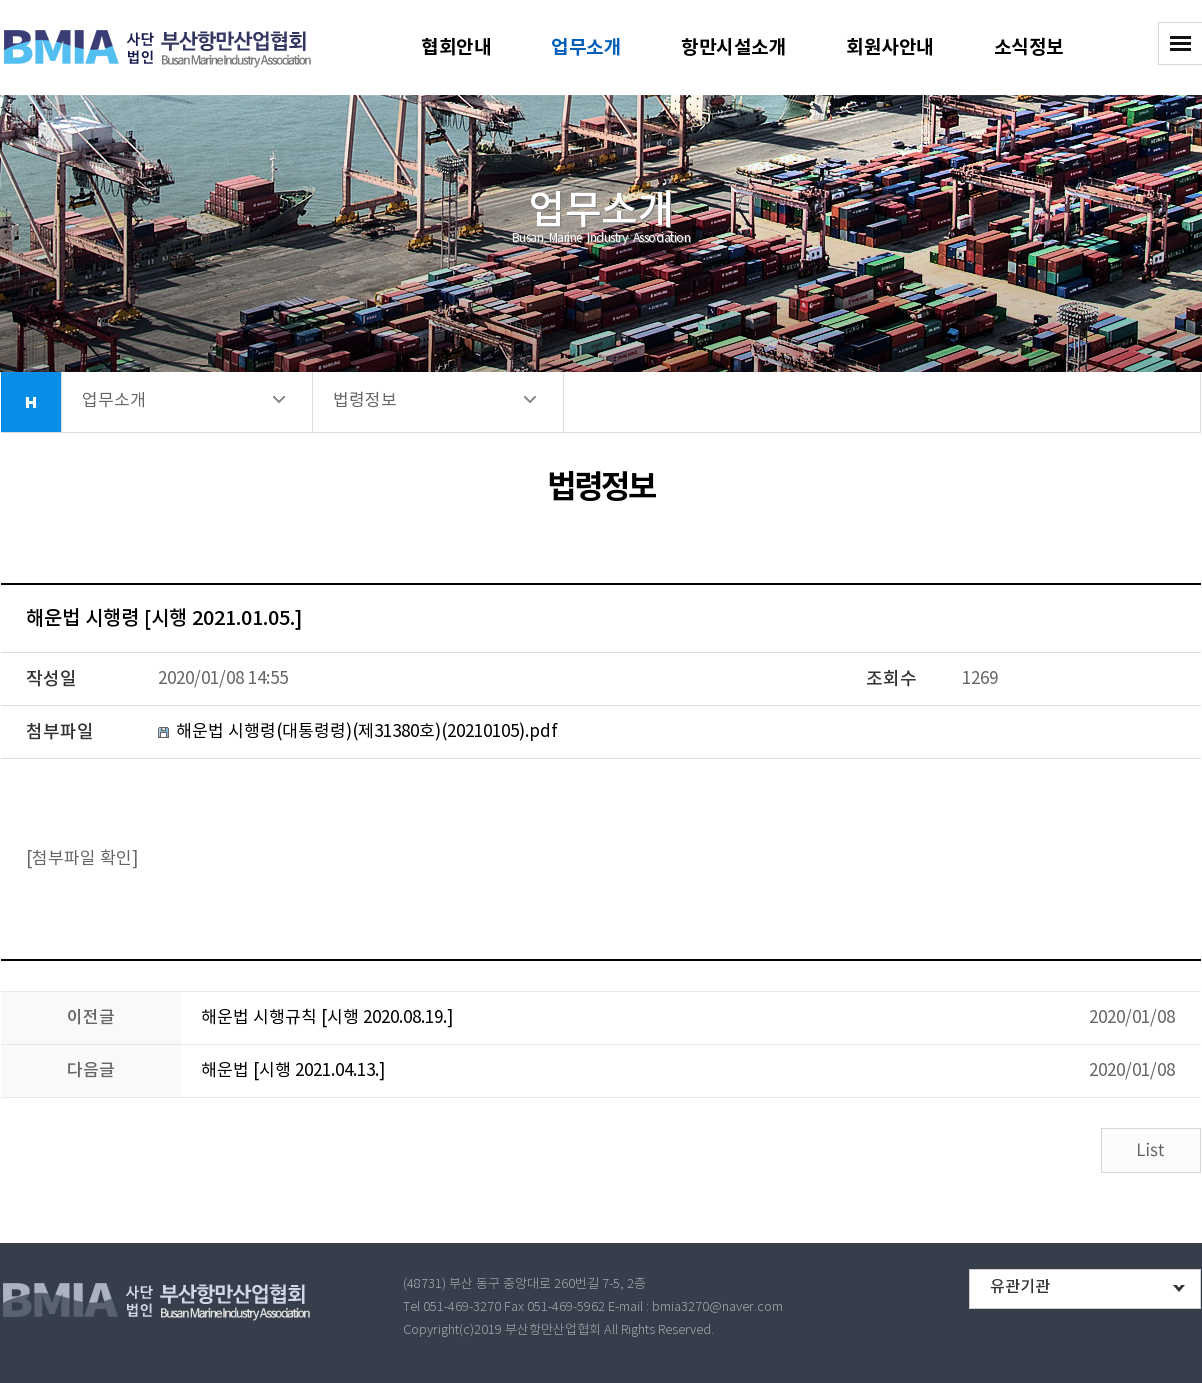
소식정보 (1029, 47)
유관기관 (1020, 1287)
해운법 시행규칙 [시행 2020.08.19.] (327, 1018)
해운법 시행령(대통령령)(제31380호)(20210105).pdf (367, 732)
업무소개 (586, 47)
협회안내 (456, 47)
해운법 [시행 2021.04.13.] (293, 1071)
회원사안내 (890, 47)
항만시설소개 (733, 47)
